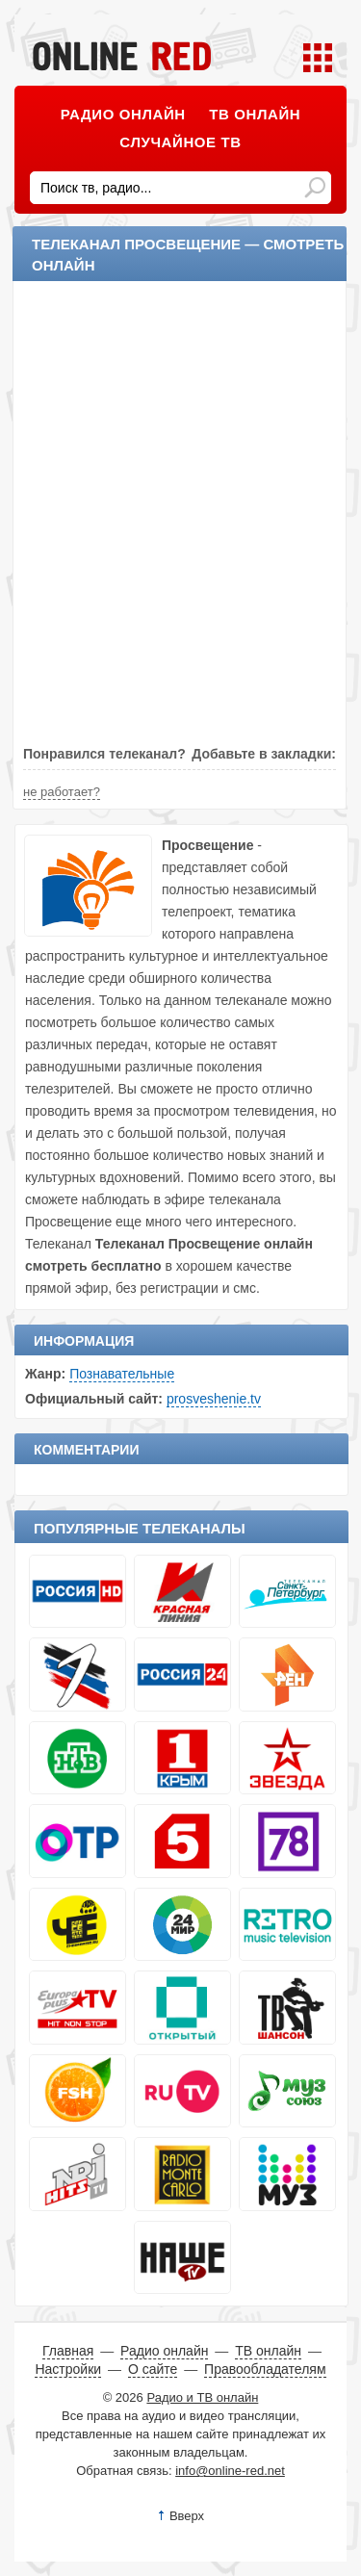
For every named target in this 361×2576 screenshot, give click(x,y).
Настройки (68, 2369)
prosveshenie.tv (214, 1398)
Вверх (186, 2516)
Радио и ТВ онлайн (202, 2397)
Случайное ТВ (180, 142)
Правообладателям (264, 2369)
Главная (67, 2350)
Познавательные (121, 1373)
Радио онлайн (123, 114)
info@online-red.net (230, 2470)
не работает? (61, 792)
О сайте (152, 2369)
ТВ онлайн (254, 114)
